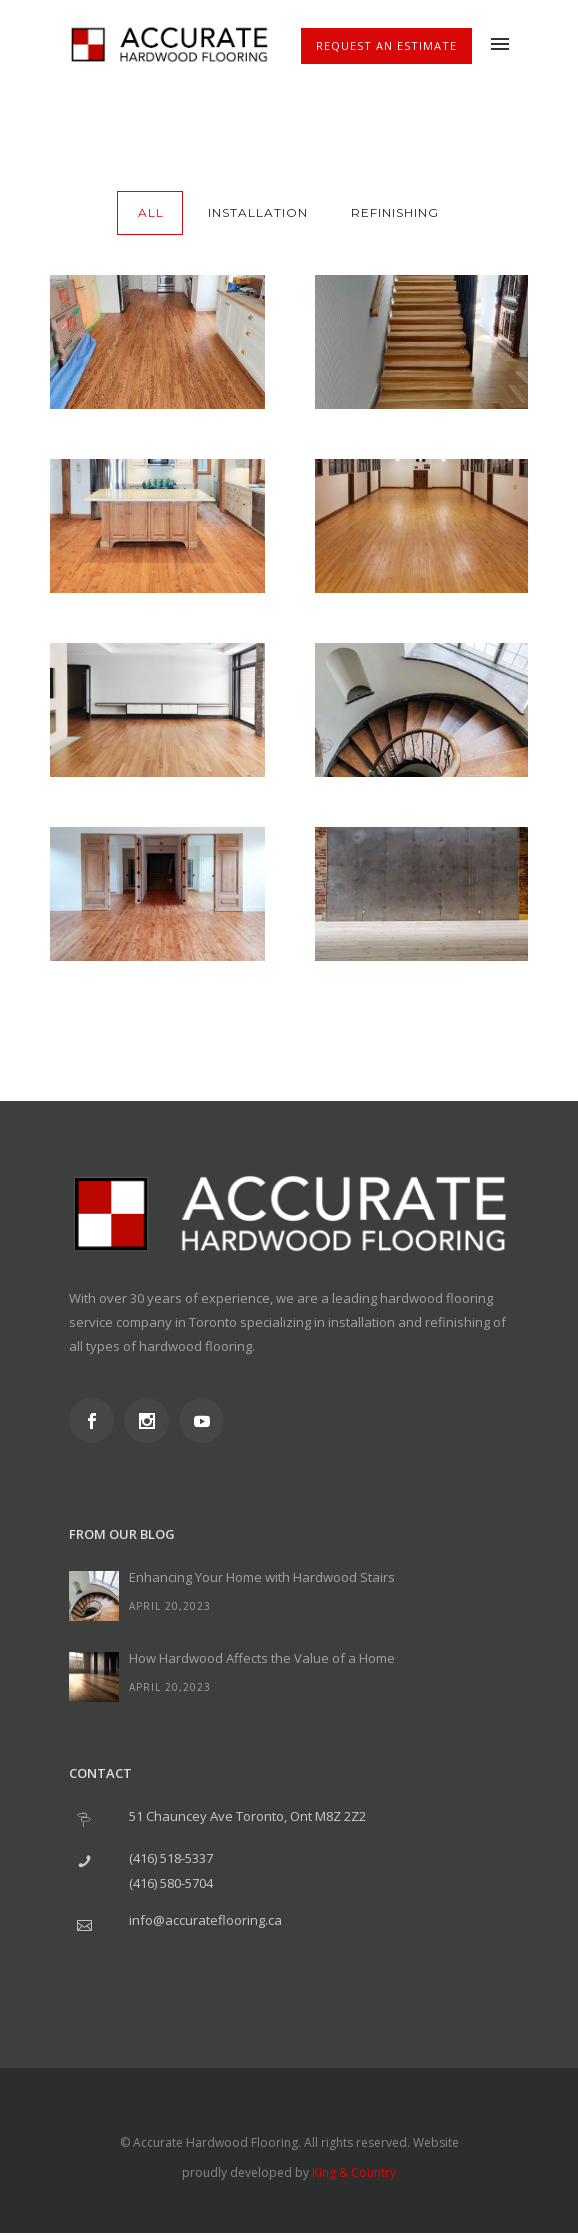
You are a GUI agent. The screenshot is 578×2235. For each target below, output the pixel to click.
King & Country (354, 2172)
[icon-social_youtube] (206, 1420)
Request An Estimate (386, 45)
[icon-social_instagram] (151, 1420)
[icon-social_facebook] (96, 1420)
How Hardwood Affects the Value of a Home (262, 1658)
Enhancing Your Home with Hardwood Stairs (262, 1577)
